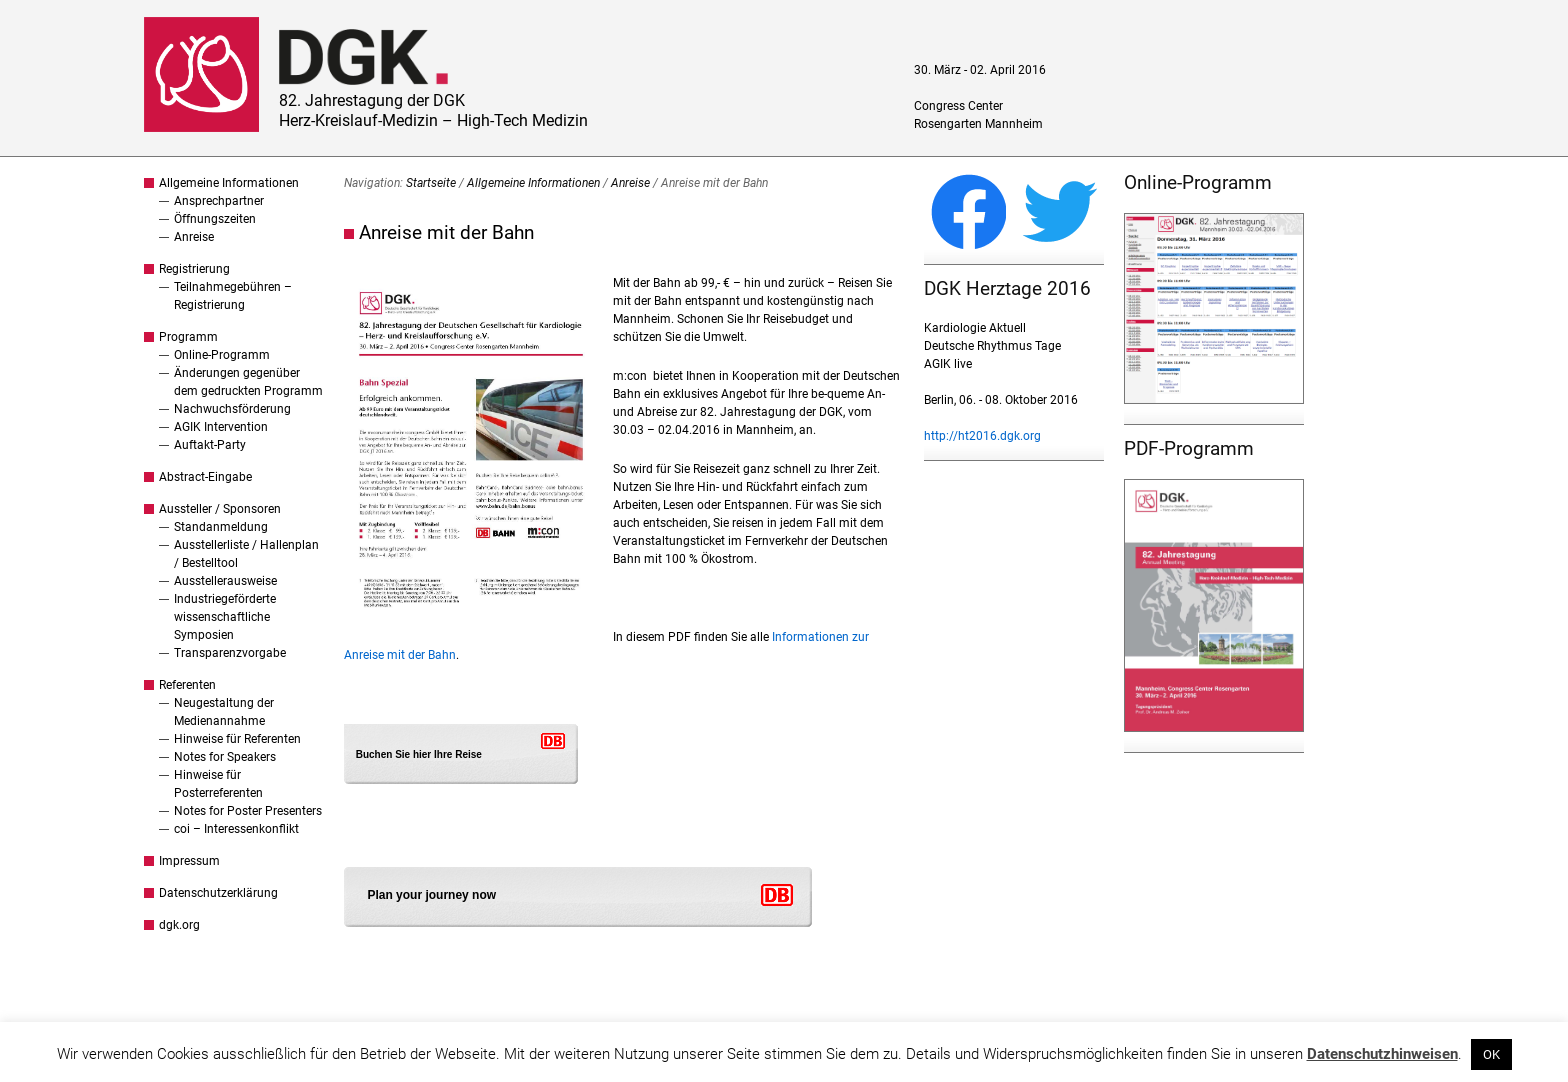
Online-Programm (222, 355)
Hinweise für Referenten (237, 739)
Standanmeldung (221, 527)
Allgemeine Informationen (229, 183)
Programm (188, 337)
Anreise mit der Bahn (446, 232)
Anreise (194, 237)
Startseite (431, 183)
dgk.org (179, 925)
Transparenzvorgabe (230, 653)
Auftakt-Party (210, 445)
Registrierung (194, 269)
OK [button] (1491, 1054)
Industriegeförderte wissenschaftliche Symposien (225, 617)
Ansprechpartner (219, 201)
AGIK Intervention (221, 427)
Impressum (189, 861)
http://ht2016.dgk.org (982, 436)
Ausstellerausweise (225, 581)
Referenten (187, 685)
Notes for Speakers (225, 757)
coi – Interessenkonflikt (236, 829)
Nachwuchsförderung (232, 409)
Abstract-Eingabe (205, 477)
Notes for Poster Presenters (248, 811)
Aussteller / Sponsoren (220, 509)
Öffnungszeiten (215, 219)
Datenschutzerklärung (218, 893)
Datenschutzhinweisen (1382, 1054)
